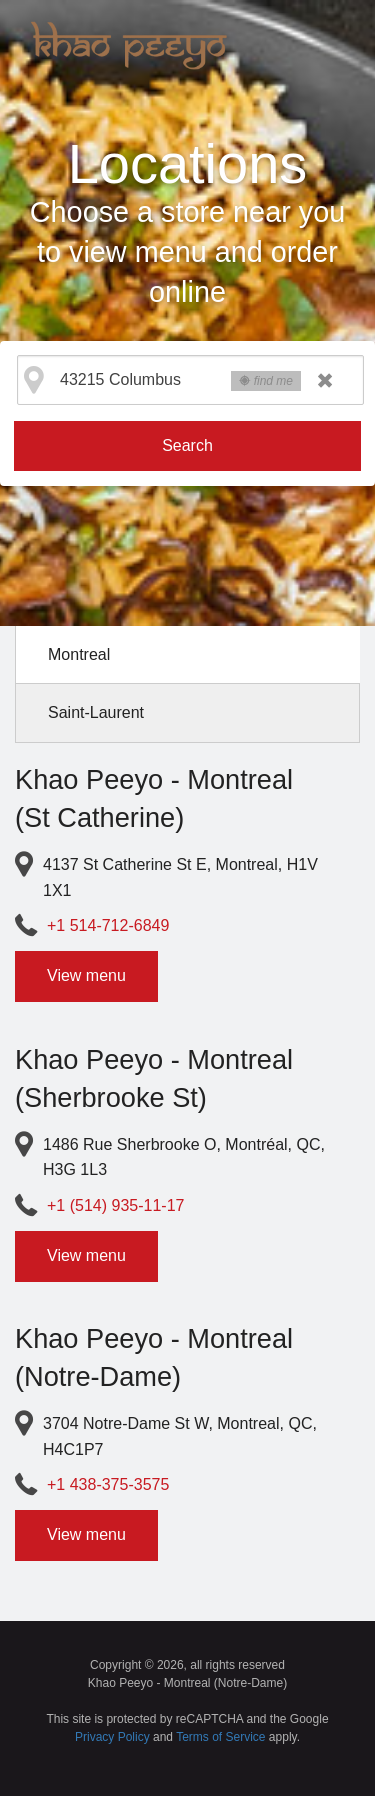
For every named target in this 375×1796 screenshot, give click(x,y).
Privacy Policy (112, 1737)
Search (187, 445)
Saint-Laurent (96, 712)
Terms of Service (220, 1737)
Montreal (79, 654)
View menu (86, 975)
